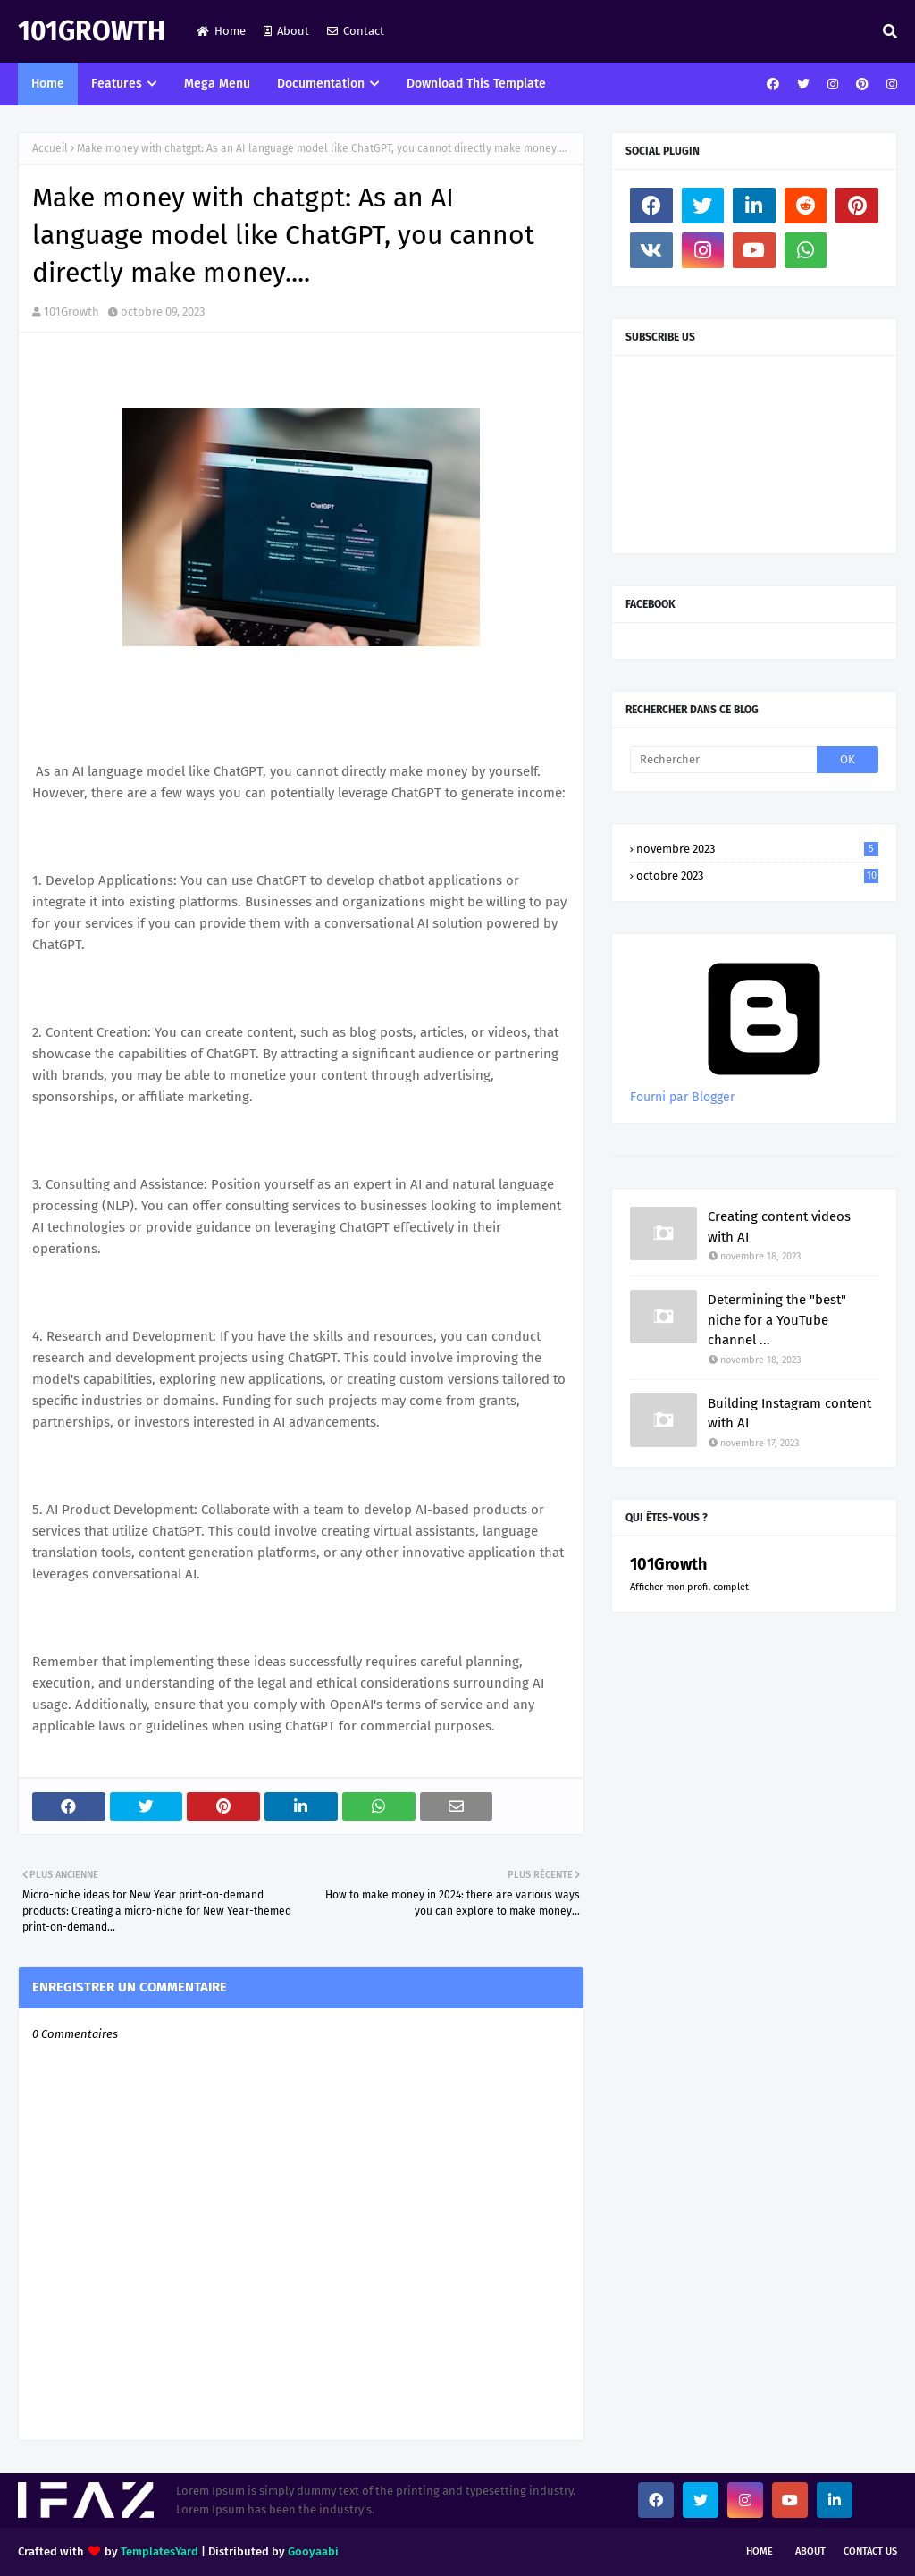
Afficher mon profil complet (689, 1587)
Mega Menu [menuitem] (217, 83)
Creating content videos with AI (779, 1226)
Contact (355, 31)
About (286, 31)
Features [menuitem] (116, 83)
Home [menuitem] (47, 83)
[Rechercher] (723, 759)
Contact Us (870, 2551)
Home (221, 31)
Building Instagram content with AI (789, 1413)
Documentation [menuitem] (321, 83)
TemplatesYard (159, 2551)
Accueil (50, 148)
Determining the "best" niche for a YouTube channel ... (777, 1320)
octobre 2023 (757, 875)
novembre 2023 (757, 848)
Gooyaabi (313, 2551)
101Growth (91, 31)
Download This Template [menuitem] (476, 83)
